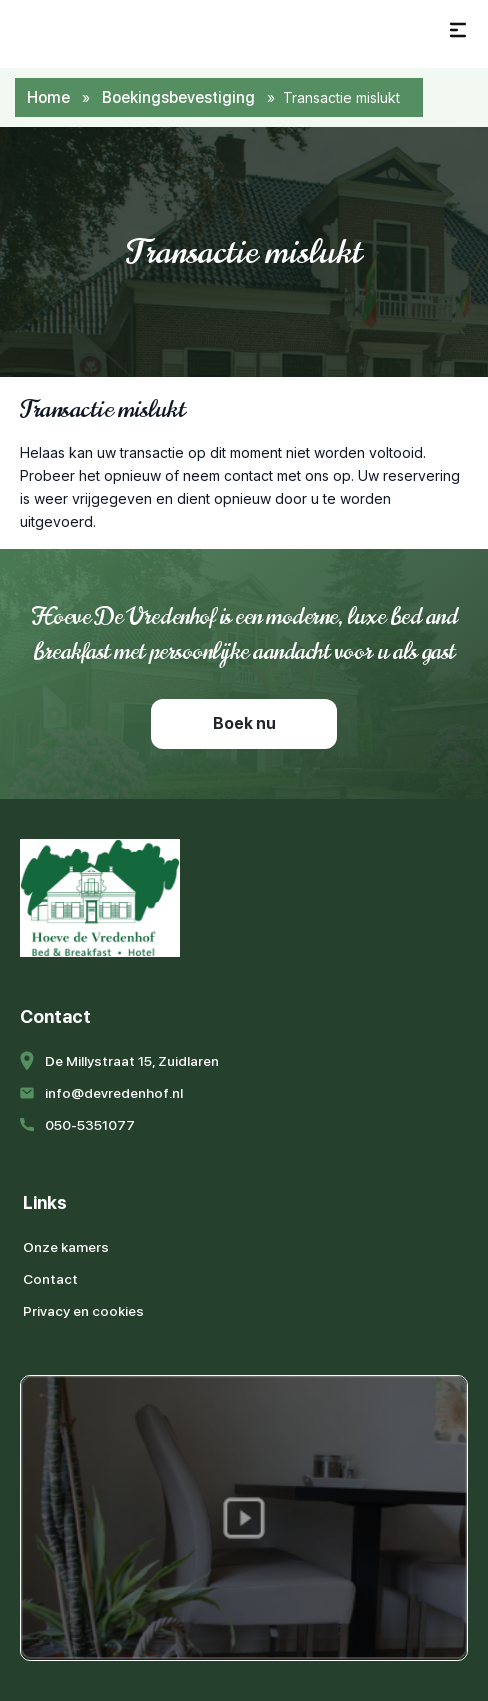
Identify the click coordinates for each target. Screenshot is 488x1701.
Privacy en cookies (83, 1311)
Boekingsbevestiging (178, 97)
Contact (50, 1279)
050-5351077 (90, 1125)
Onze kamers (66, 1247)
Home (48, 97)
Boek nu (244, 723)
